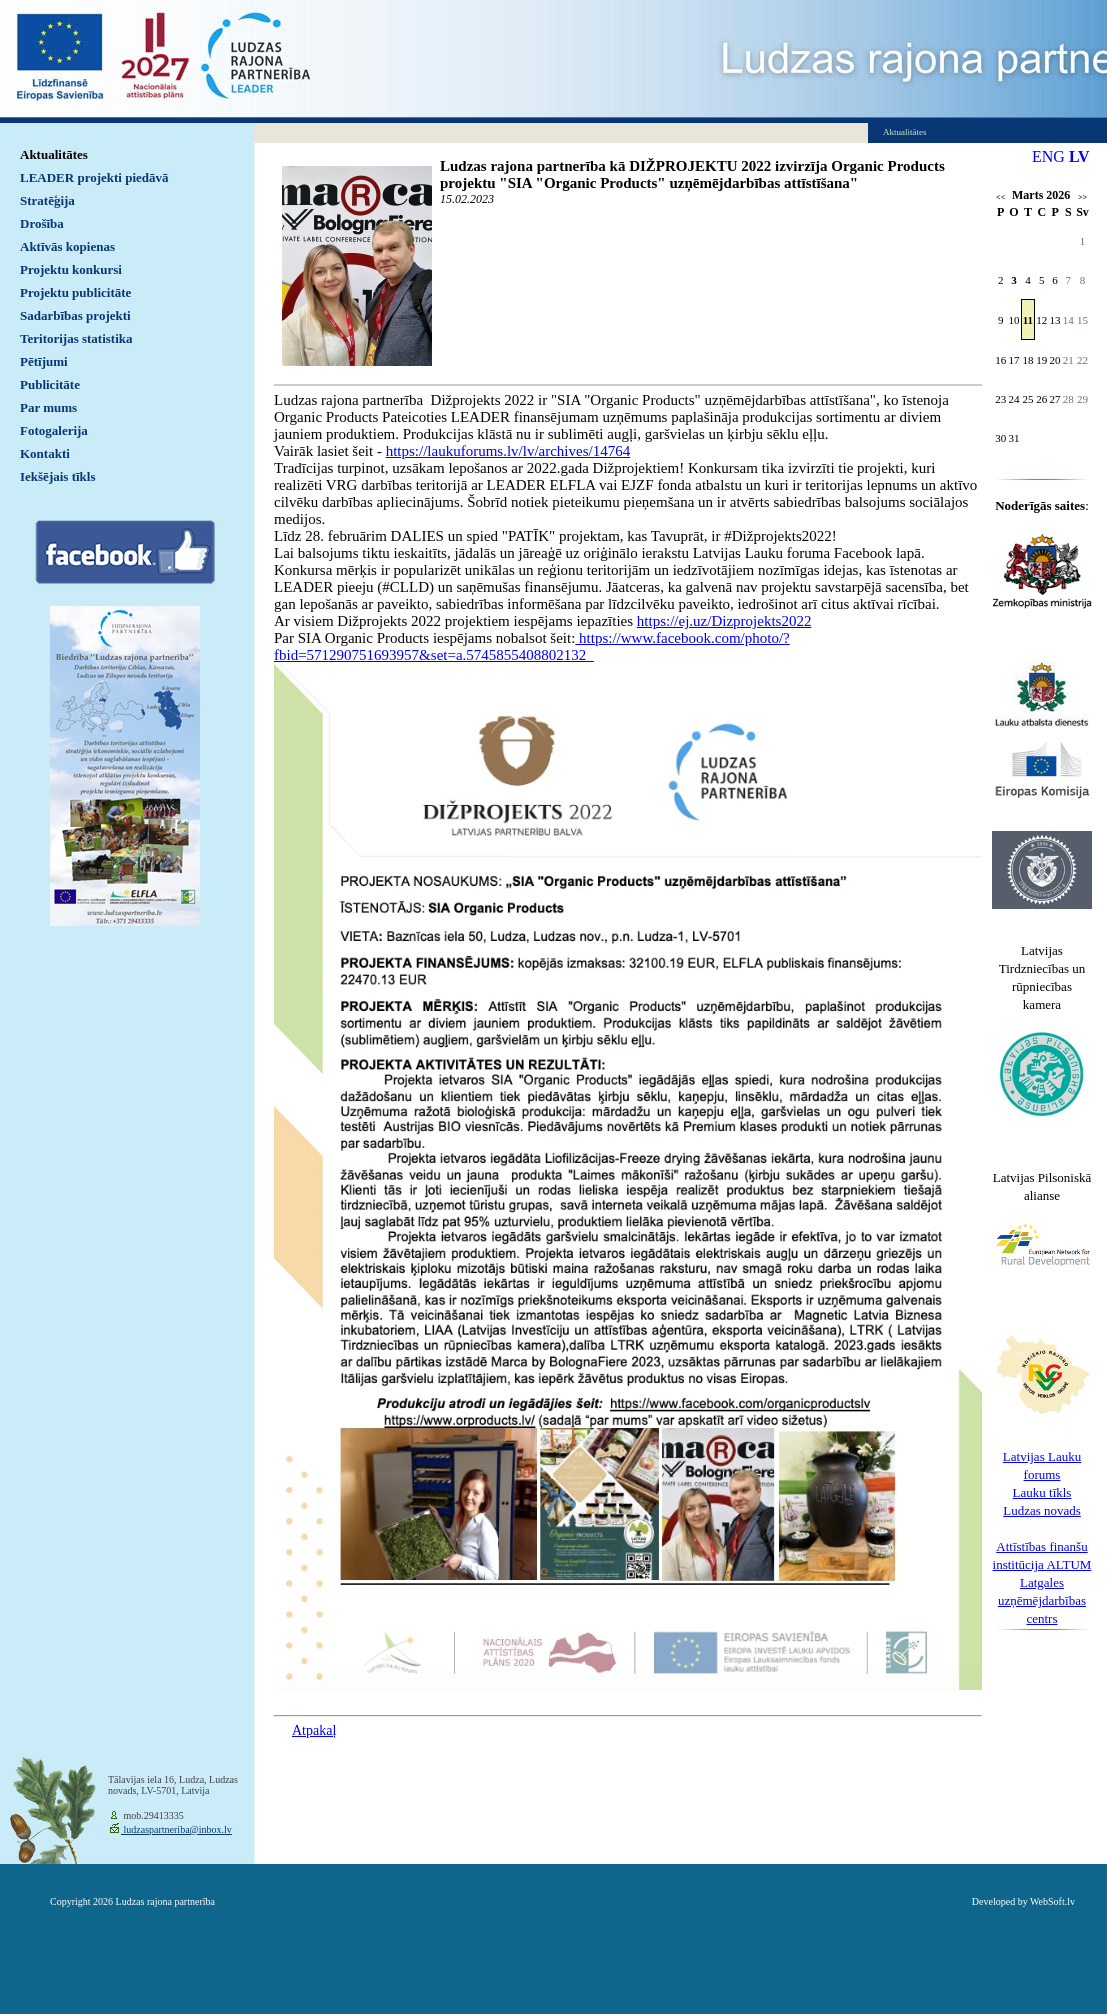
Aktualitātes (54, 154)
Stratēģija (47, 200)
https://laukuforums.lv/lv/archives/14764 (508, 451)
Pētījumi (44, 361)
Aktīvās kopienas (67, 246)
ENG (1048, 156)
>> (1082, 197)
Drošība (42, 223)
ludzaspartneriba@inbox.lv (176, 1829)
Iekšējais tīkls (57, 476)
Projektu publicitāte (75, 292)
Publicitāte (50, 384)
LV (1079, 156)
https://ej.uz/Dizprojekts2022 (724, 621)
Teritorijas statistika (76, 338)
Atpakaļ (314, 1730)
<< (1000, 197)
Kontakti (45, 453)
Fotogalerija (54, 430)
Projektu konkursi (71, 269)
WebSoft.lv (1052, 1901)
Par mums (48, 407)
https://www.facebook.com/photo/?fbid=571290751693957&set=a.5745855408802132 (532, 646)
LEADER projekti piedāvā (94, 177)
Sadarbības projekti (75, 315)
